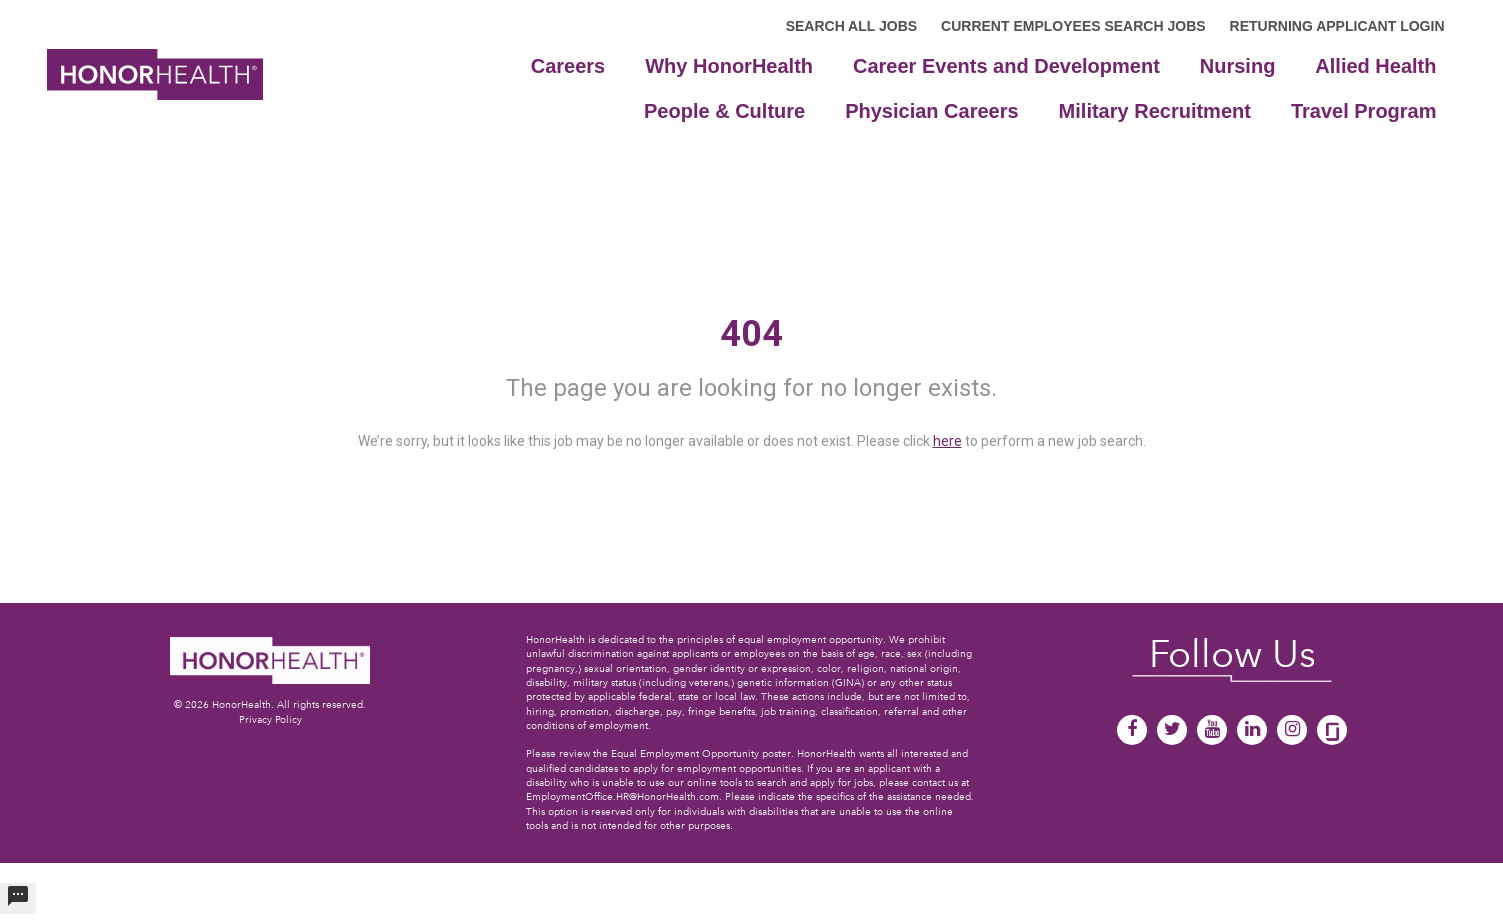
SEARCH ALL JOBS (851, 26)
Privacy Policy (270, 719)
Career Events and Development (1006, 66)
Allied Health (1375, 66)
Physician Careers (931, 111)
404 (751, 334)
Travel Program (1364, 111)
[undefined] (18, 898)
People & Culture (724, 111)
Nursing (1238, 66)
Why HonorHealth (729, 66)
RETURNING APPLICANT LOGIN (1337, 26)
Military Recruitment (1155, 111)
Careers (568, 66)
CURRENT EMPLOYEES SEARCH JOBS (1073, 26)
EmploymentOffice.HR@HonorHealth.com (622, 796)
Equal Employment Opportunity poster (701, 753)
